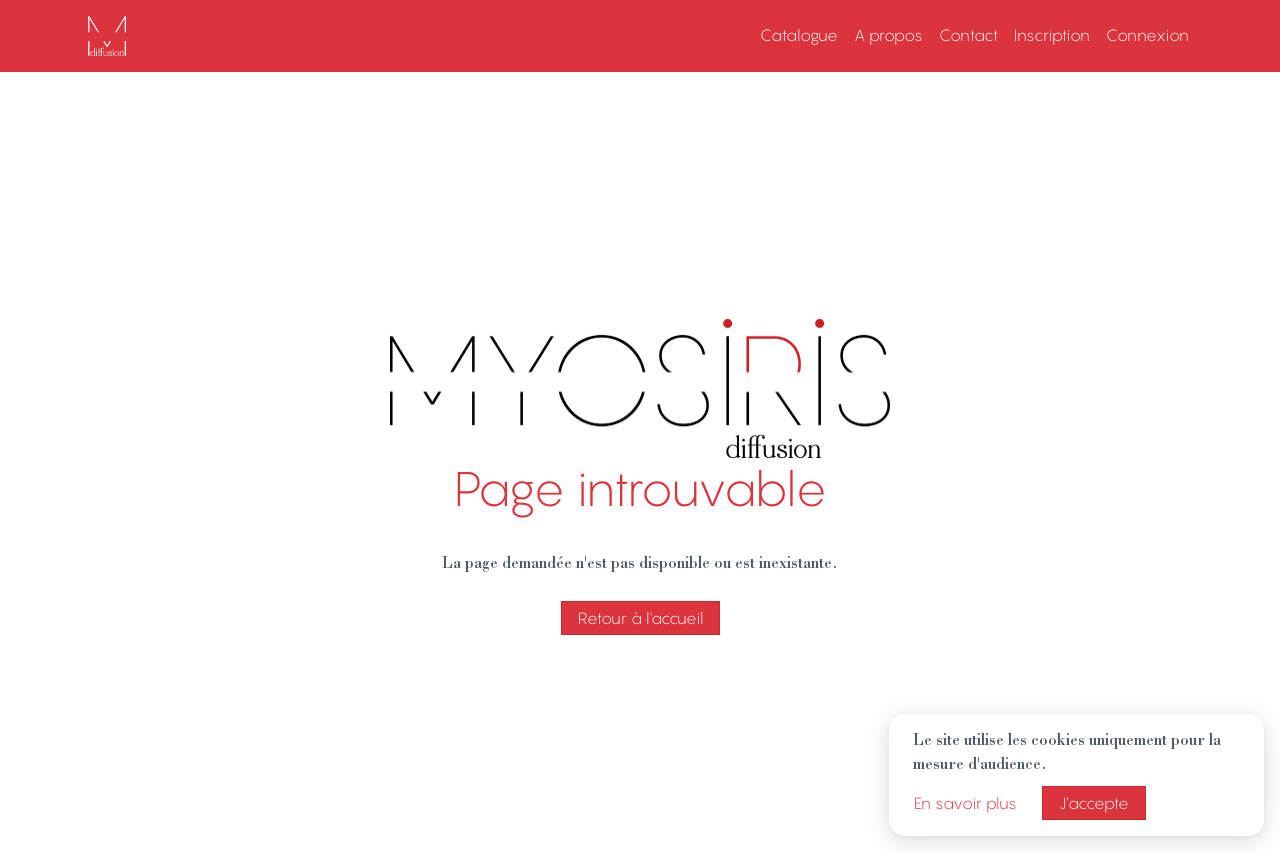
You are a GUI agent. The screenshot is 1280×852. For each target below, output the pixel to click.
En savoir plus (965, 803)
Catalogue (799, 35)
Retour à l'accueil (640, 618)
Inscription (1052, 35)
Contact (968, 35)
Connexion (1147, 35)
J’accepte (1094, 803)
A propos (888, 35)
